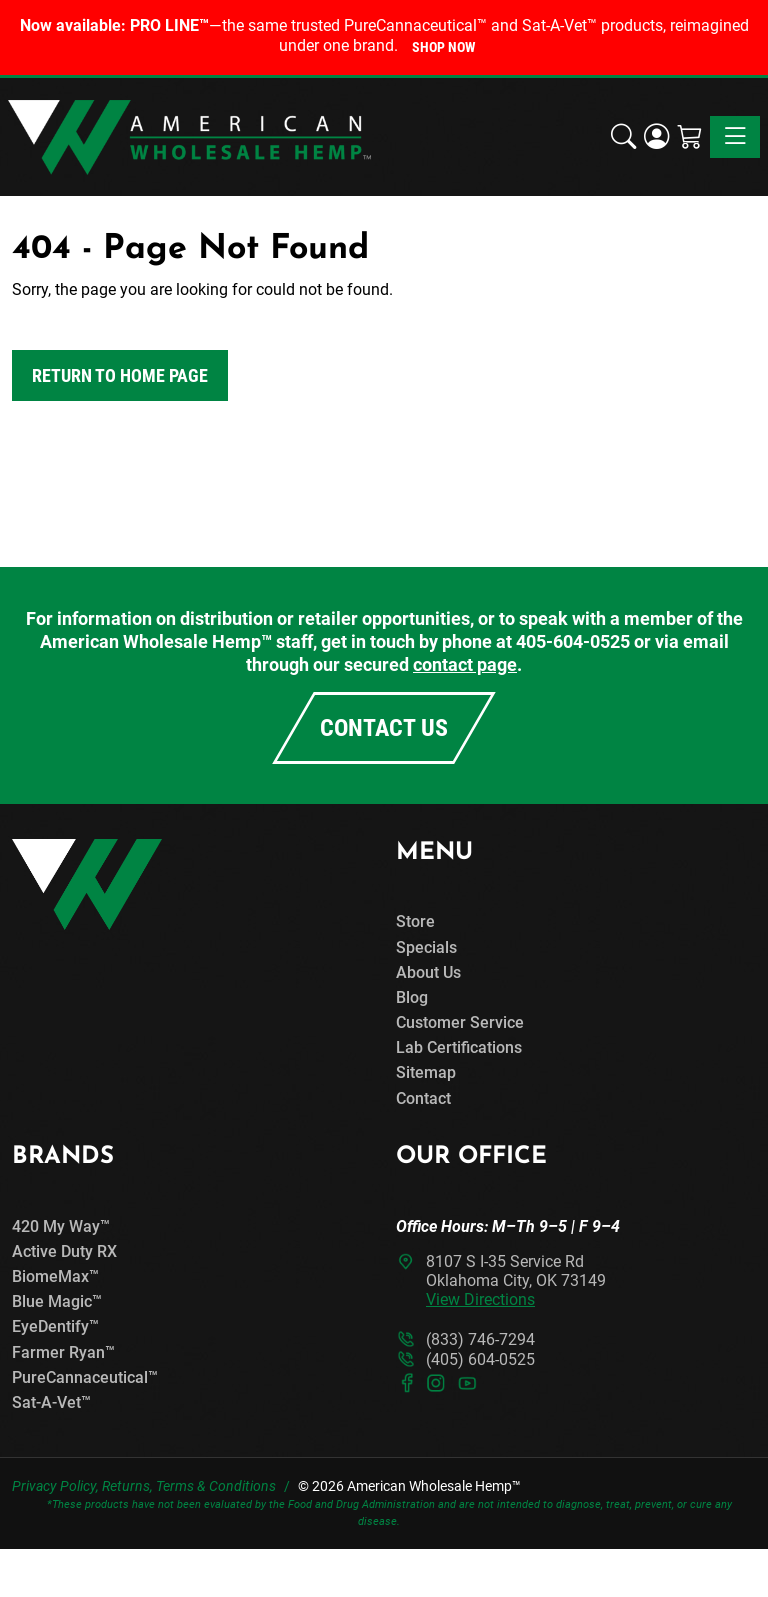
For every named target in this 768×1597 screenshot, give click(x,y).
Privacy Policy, (55, 1486)
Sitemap (426, 1072)
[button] (623, 137)
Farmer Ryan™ (63, 1352)
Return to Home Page (120, 375)
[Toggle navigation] (735, 137)
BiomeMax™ (55, 1276)
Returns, (127, 1486)
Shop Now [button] (443, 47)
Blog (412, 997)
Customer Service (460, 1022)
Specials (426, 947)
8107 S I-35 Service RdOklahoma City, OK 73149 (516, 1280)
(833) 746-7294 (480, 1339)
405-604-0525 (573, 641)
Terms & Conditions (216, 1486)
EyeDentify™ (55, 1326)
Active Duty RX (64, 1251)
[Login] (656, 137)
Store (415, 921)
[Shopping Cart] (689, 137)
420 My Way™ (61, 1226)
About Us (428, 972)
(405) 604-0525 (480, 1359)
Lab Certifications (459, 1047)
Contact (423, 1098)
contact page (465, 664)
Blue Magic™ (57, 1301)
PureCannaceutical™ (85, 1377)
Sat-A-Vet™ (51, 1402)
